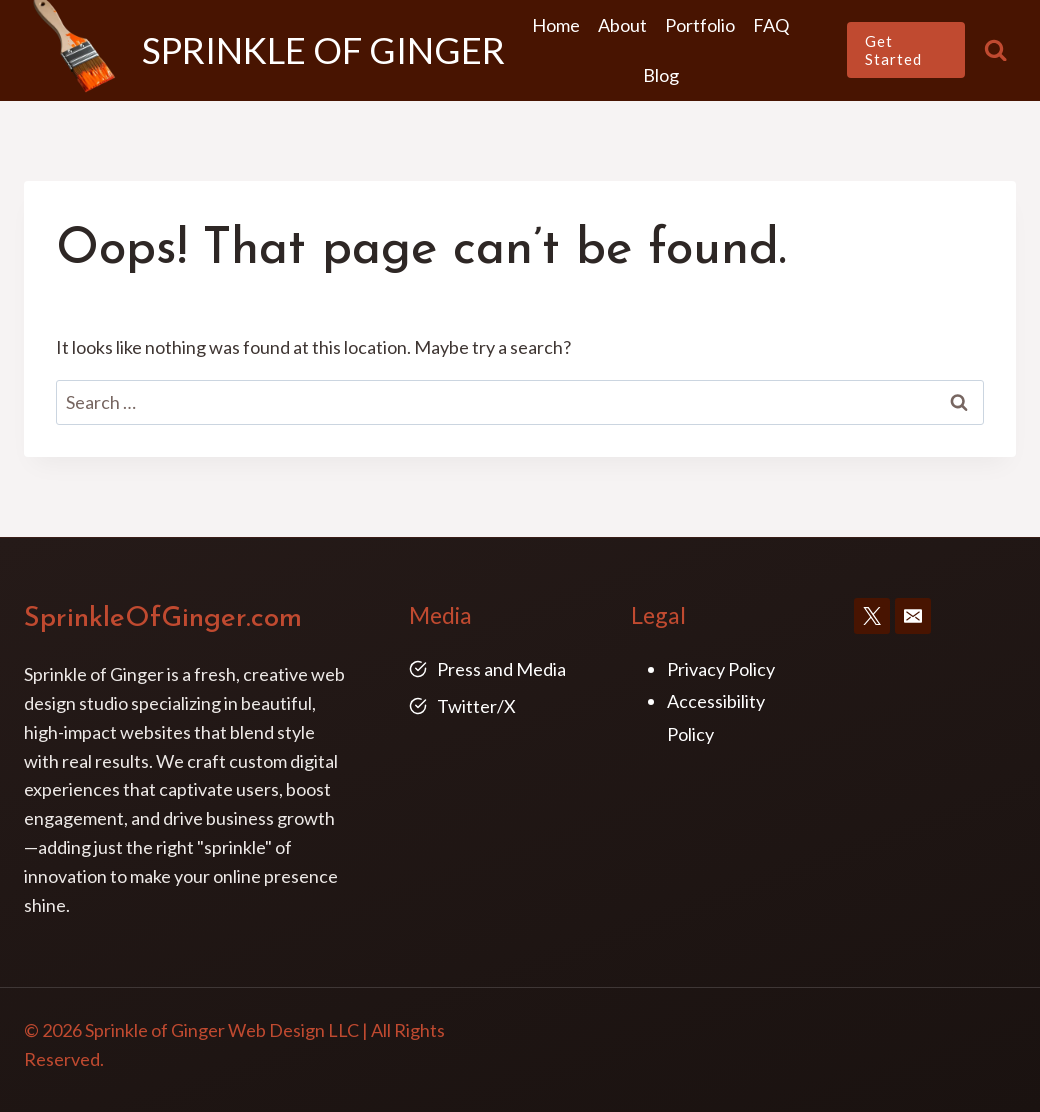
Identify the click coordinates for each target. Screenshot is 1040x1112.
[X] (872, 616)
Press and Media (501, 669)
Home (556, 25)
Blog (661, 75)
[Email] (913, 616)
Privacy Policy (721, 669)
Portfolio (700, 25)
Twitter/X (476, 706)
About (622, 25)
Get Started (893, 50)
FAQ (771, 25)
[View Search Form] (995, 50)
